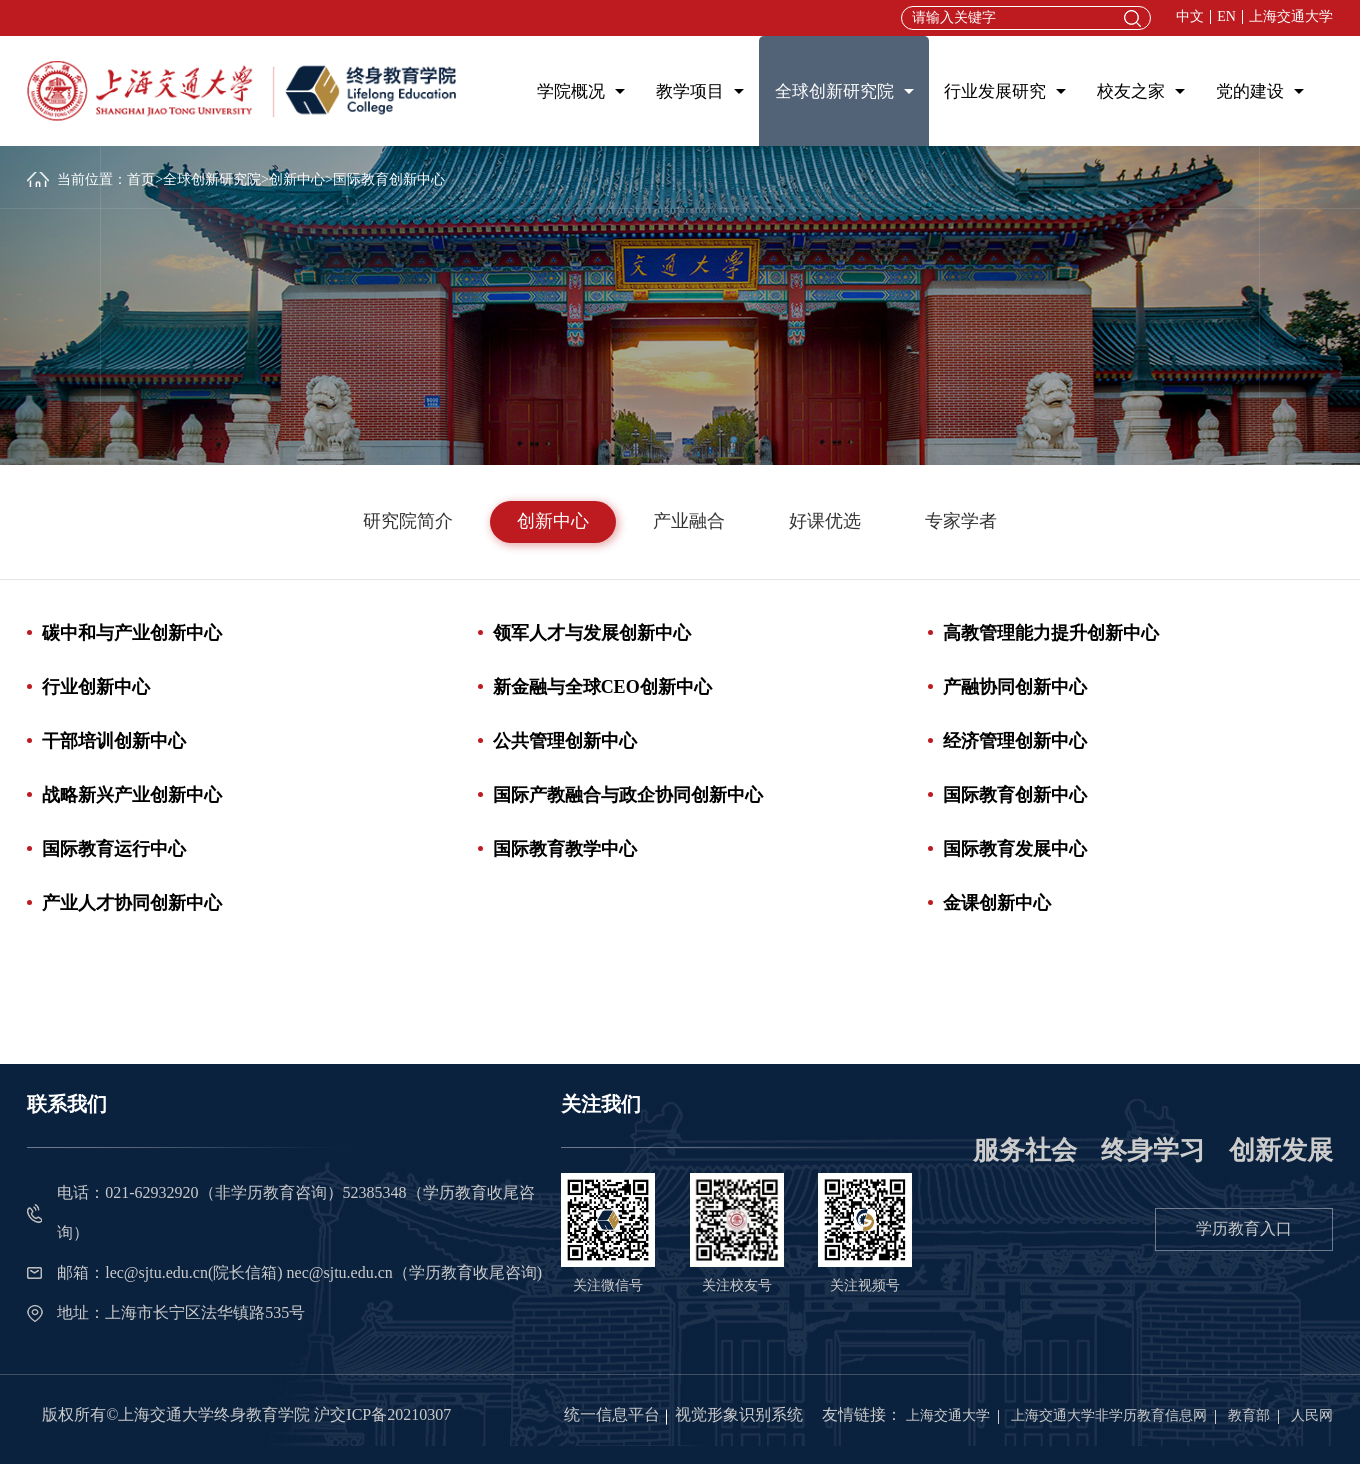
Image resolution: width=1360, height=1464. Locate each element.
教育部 (1249, 1415)
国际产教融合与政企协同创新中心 (628, 795)
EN (1226, 17)
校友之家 (1131, 91)
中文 (1190, 17)
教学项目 (690, 91)
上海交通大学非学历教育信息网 (1109, 1415)
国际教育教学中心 (565, 849)
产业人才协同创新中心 (132, 903)
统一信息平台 (612, 1414)
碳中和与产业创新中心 (132, 633)
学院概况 (571, 91)
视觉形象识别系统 (739, 1414)
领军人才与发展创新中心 (592, 633)
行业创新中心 (96, 687)
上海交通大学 (1291, 17)
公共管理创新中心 (565, 741)
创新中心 (297, 179)
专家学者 (961, 521)
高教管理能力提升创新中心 (1051, 633)
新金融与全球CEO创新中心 (602, 687)
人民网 (1312, 1415)
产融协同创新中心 (1015, 687)
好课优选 (825, 521)
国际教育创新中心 (1015, 795)
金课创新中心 (997, 903)
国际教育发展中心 (1015, 849)
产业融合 (689, 521)
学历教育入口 (1244, 1228)
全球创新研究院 (834, 91)
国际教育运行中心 (114, 849)
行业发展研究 (995, 91)
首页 (141, 179)
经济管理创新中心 (1015, 741)
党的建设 (1250, 91)
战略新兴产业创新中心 (132, 795)
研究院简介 (408, 521)
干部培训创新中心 (114, 741)
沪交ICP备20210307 (382, 1414)
